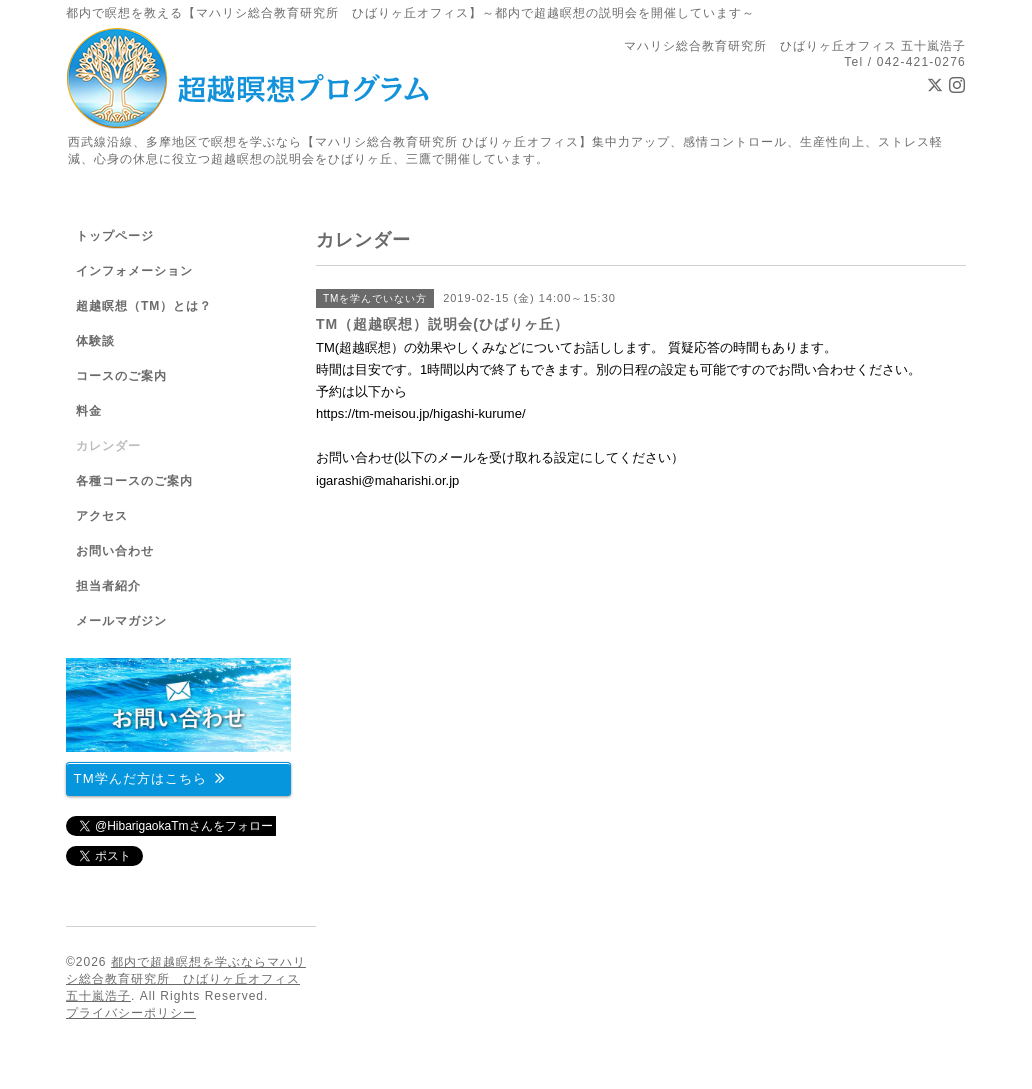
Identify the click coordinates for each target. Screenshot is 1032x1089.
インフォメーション (134, 271)
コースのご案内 (121, 376)
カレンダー (108, 446)
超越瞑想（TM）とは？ (144, 306)
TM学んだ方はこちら (150, 777)
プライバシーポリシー (131, 1013)
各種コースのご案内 (134, 481)
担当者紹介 (108, 586)
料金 (89, 411)
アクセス (102, 516)
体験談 (95, 341)
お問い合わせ (115, 551)
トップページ (115, 236)
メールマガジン (121, 621)
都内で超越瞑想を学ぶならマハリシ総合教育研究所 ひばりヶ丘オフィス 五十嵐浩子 (186, 979)
